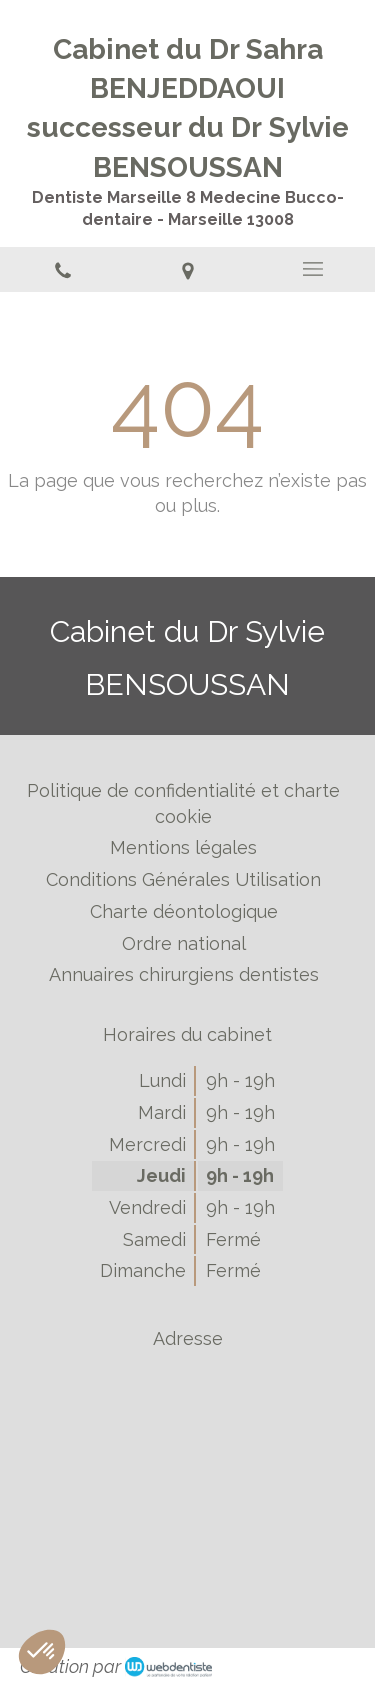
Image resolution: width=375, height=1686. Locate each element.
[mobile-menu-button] (312, 269)
